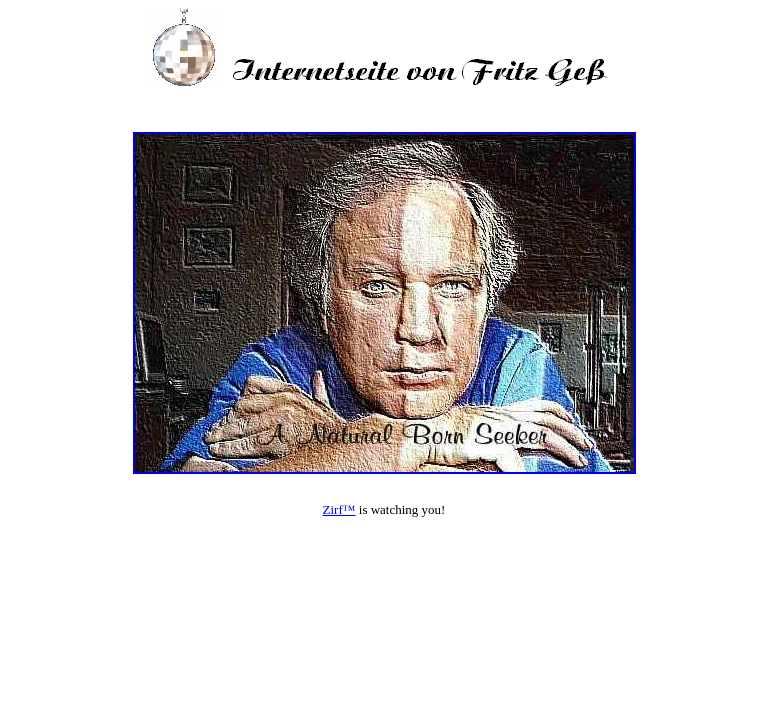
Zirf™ (339, 509)
